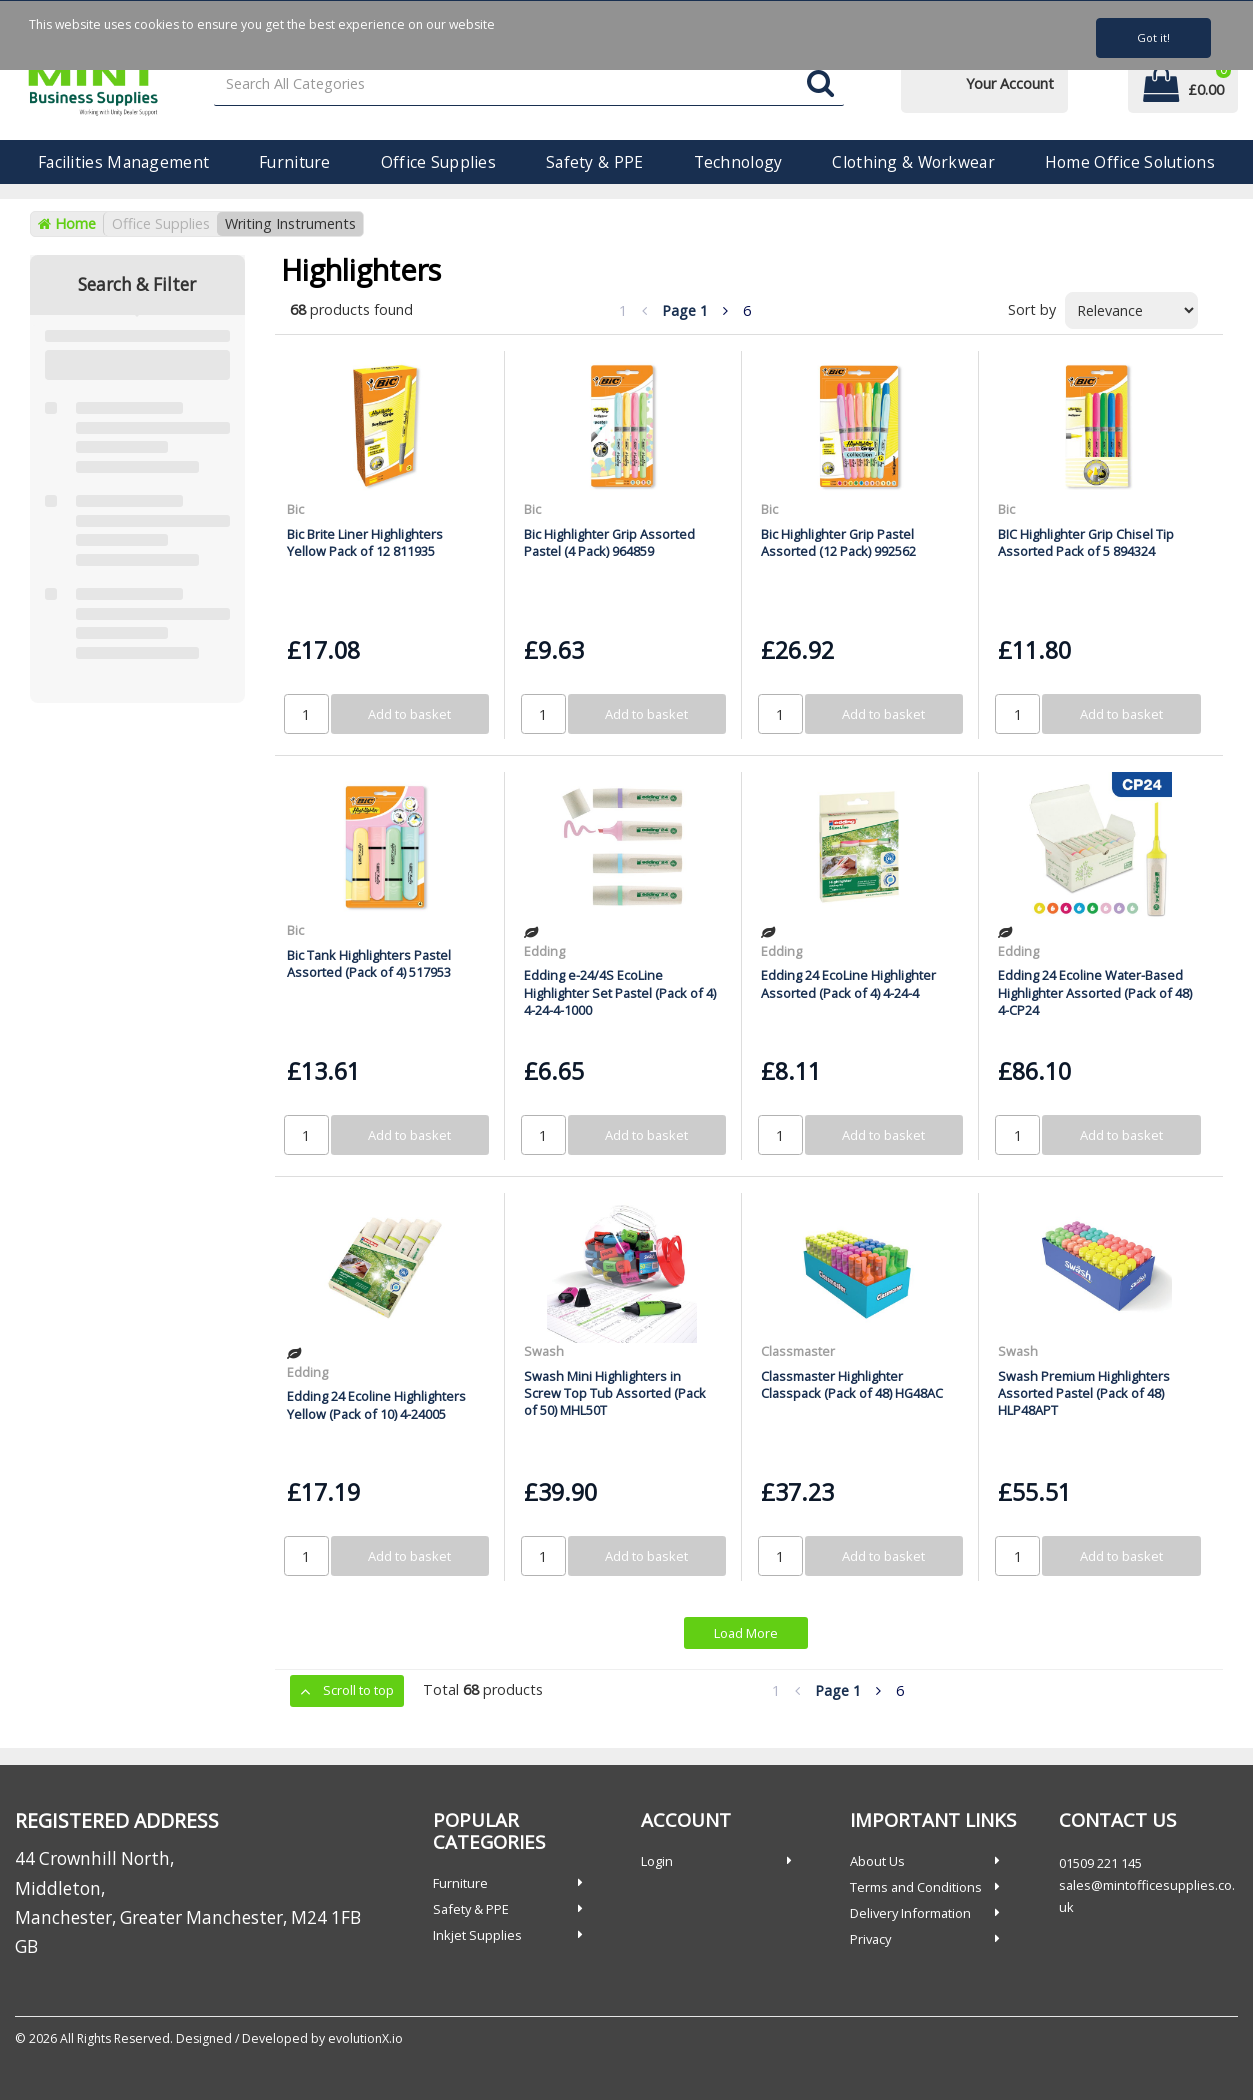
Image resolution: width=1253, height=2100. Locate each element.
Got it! (1153, 37)
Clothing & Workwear (913, 162)
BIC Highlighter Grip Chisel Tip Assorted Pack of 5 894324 (1086, 542)
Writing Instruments (290, 223)
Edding (544, 951)
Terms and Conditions (916, 1887)
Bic (295, 509)
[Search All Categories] (529, 84)
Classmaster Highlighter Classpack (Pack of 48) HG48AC (852, 1384)
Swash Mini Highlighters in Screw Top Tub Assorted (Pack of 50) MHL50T (615, 1393)
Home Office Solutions (1130, 162)
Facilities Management (123, 162)
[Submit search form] (820, 84)
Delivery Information (910, 1913)
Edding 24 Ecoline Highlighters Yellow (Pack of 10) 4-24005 (376, 1404)
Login (657, 1861)
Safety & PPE (594, 162)
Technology (738, 162)
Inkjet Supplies (477, 1935)
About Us (877, 1861)
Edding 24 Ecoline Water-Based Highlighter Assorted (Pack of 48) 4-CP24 (1095, 992)
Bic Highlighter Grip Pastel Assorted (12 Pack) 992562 (838, 542)
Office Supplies (438, 162)
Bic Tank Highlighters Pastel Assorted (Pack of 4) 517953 (369, 963)
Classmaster (798, 1351)
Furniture (295, 162)
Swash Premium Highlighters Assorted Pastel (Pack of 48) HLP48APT (1084, 1393)
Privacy (870, 1939)
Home (67, 223)
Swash (544, 1351)
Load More (746, 1633)
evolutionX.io (365, 2038)
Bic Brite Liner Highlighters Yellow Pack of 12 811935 (365, 542)
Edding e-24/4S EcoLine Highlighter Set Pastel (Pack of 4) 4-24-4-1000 (620, 992)
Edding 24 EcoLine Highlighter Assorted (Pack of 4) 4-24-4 (848, 983)
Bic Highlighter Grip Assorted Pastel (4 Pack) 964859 (609, 542)
